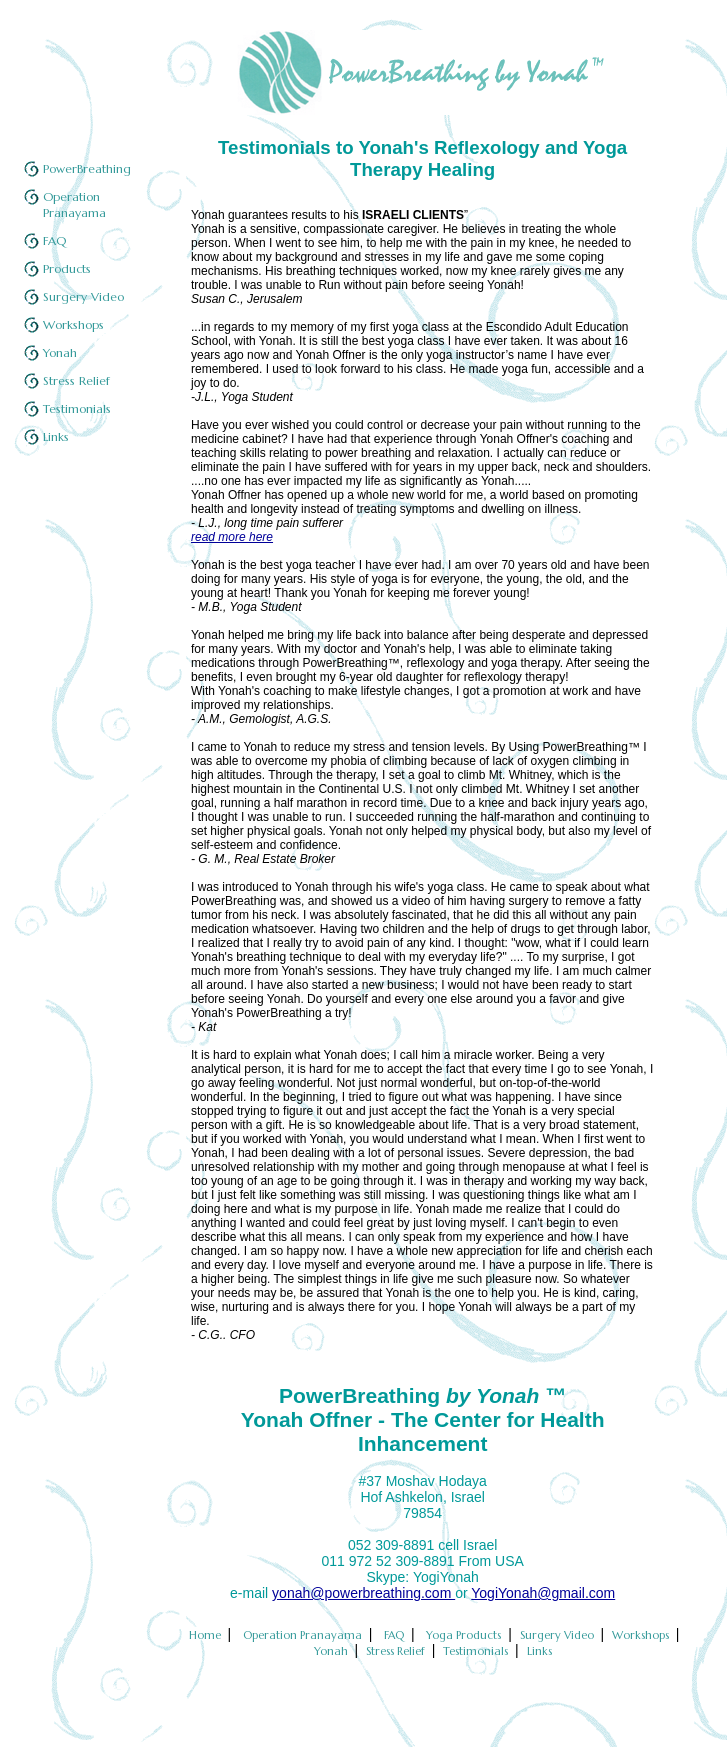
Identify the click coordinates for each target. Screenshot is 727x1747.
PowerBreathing (87, 168)
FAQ (54, 240)
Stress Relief (76, 380)
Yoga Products (465, 1635)
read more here (232, 537)
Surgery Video (83, 296)
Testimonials (77, 408)
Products (67, 268)
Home (206, 1635)
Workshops (73, 324)
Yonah (60, 352)
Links (56, 436)
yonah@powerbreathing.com (363, 1593)
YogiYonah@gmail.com (543, 1593)
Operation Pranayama (74, 204)
